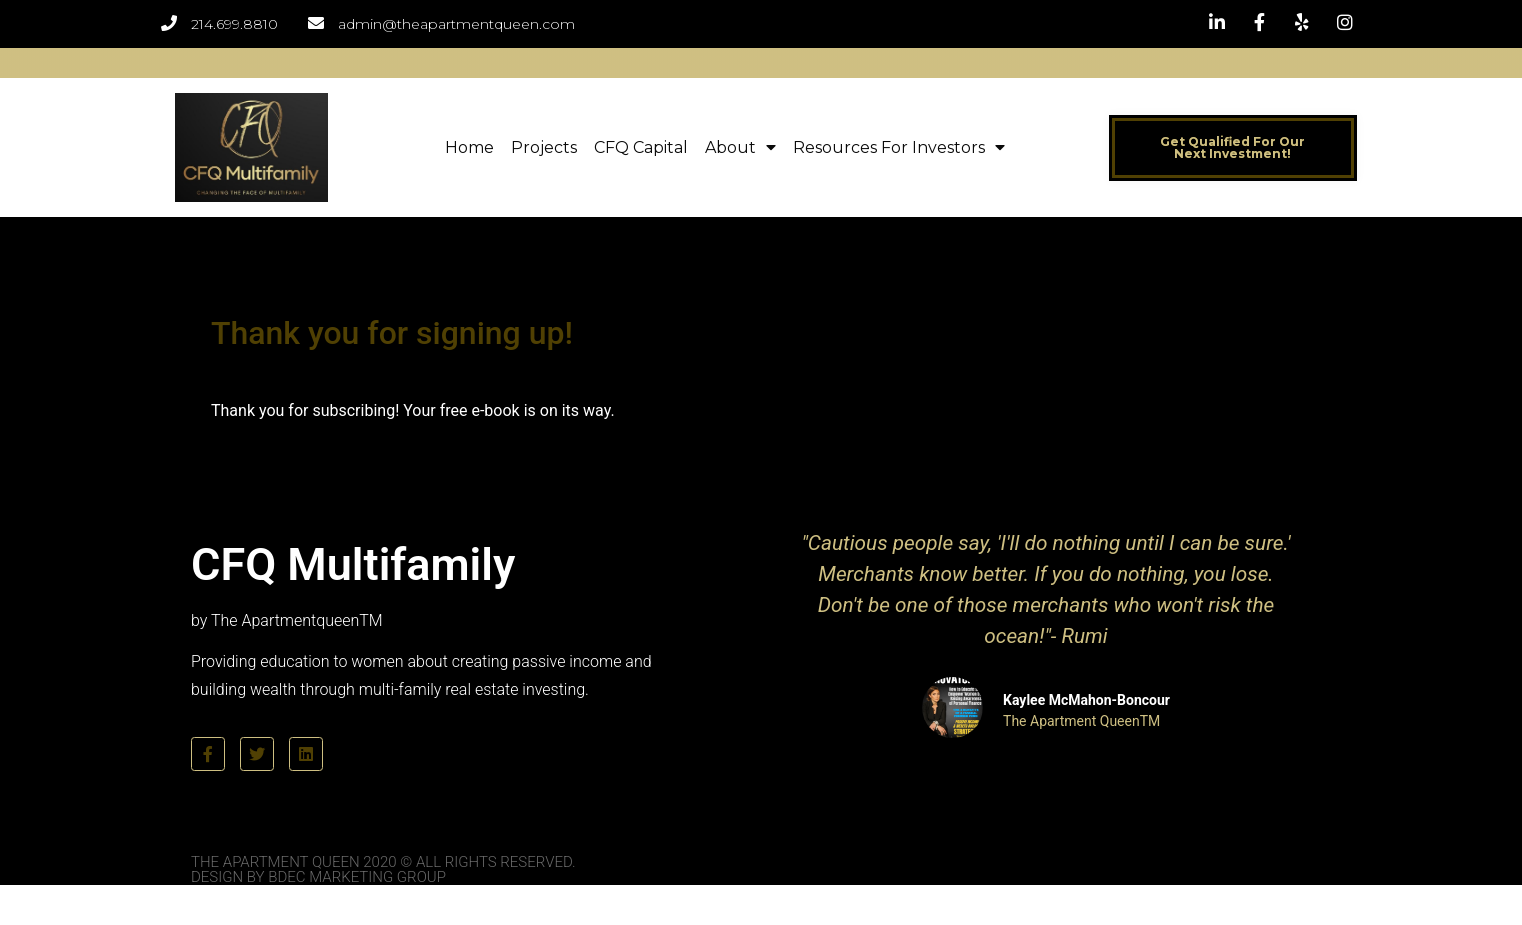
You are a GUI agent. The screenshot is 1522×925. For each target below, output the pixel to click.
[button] (1233, 148)
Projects (544, 147)
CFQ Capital (641, 147)
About (740, 147)
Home (469, 147)
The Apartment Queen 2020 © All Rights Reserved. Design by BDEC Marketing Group (383, 869)
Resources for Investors (899, 147)
